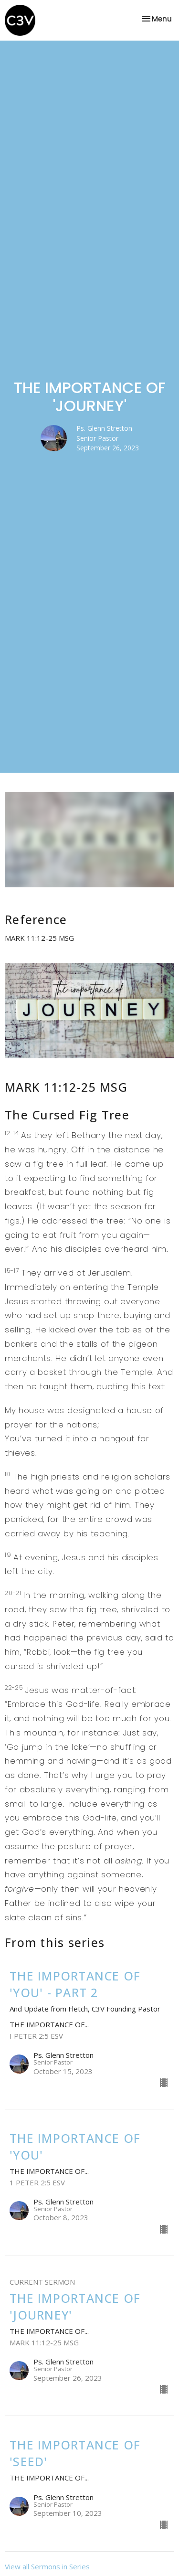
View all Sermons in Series (47, 2566)
